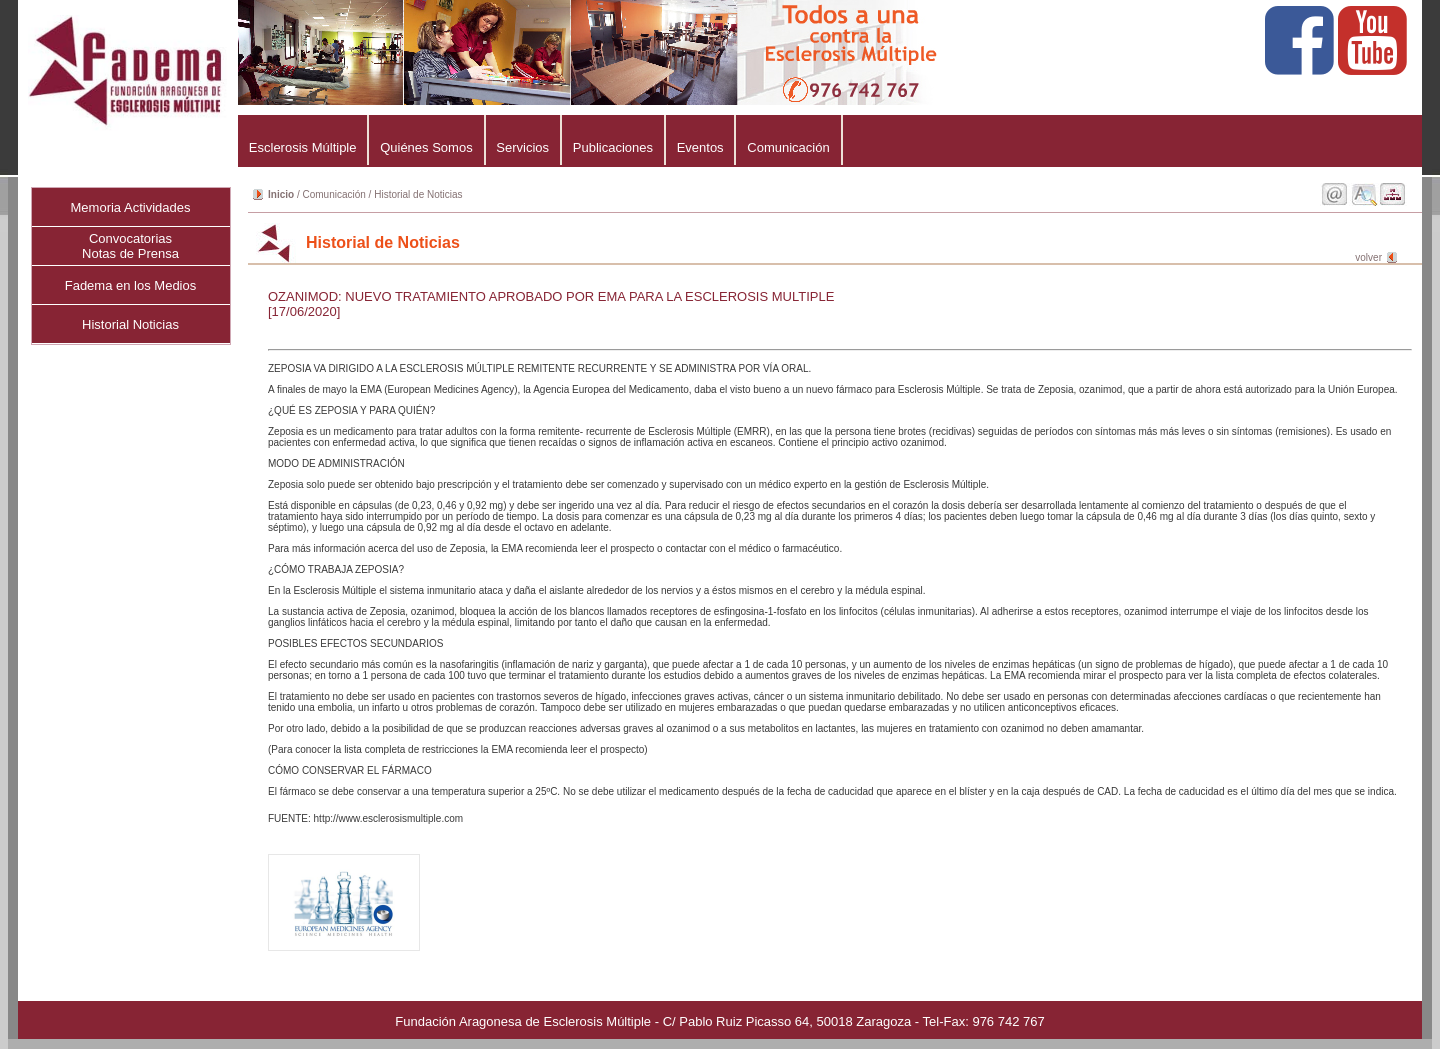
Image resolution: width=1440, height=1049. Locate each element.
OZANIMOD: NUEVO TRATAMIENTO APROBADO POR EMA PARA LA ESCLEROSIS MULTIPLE (551, 296)
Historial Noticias (130, 324)
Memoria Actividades (131, 207)
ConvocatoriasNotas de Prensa (130, 246)
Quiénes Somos (426, 147)
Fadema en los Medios (131, 285)
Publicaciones (613, 147)
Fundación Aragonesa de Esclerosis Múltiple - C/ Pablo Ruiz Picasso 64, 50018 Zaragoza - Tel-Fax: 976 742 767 (719, 1021)
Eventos (700, 147)
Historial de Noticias (418, 194)
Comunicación (788, 147)
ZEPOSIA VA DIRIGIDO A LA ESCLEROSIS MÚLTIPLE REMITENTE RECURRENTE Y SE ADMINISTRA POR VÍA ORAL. (833, 580)
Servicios (523, 147)
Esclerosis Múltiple (302, 147)
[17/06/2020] (304, 311)
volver (1368, 257)
